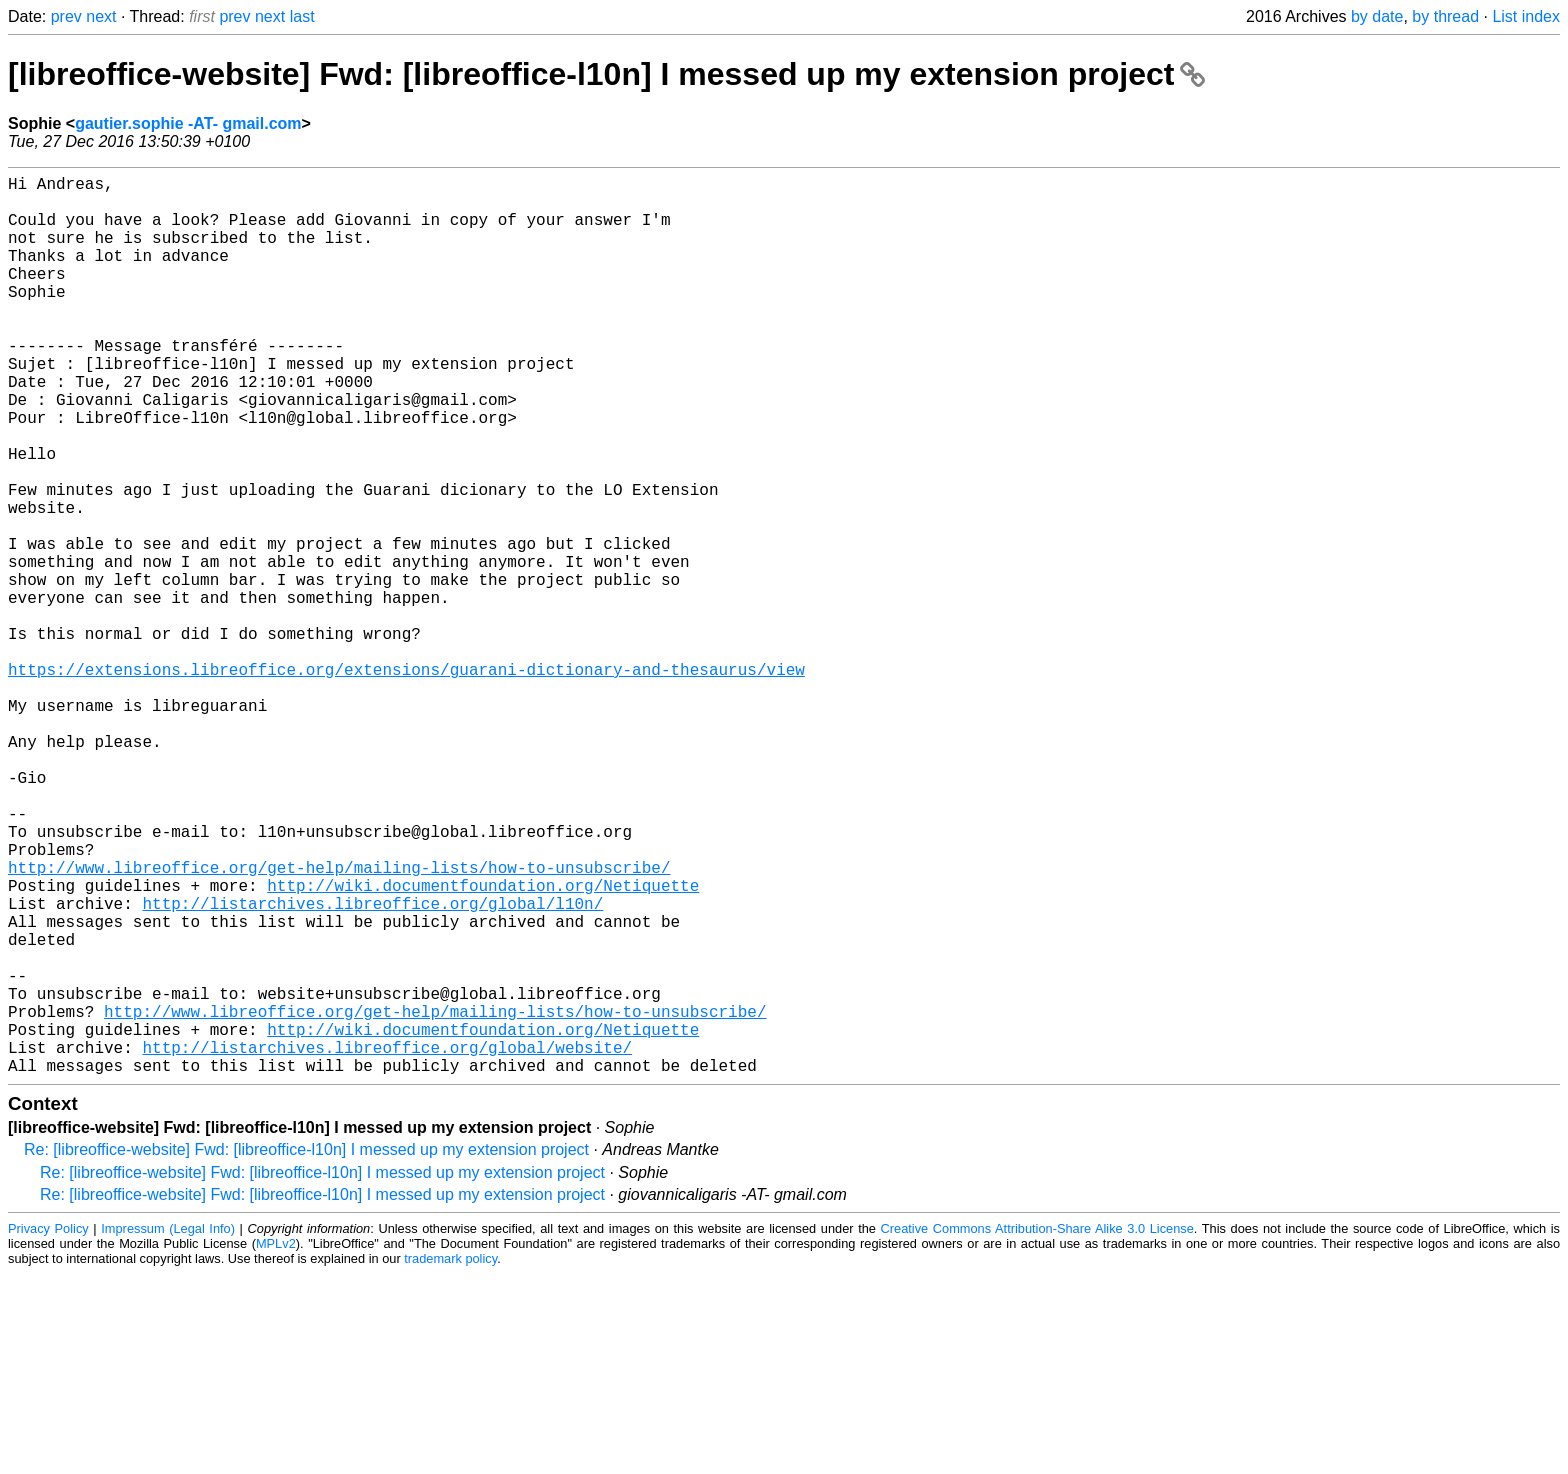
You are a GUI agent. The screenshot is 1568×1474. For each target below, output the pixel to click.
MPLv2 (276, 1443)
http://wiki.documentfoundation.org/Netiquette (483, 1045)
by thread (1445, 16)
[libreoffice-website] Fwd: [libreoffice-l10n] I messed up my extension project (606, 74)
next (101, 16)
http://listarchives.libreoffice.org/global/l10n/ (372, 1067)
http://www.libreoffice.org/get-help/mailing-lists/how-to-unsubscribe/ (339, 1023)
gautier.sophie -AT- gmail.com (188, 123)
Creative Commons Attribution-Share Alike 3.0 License (1037, 1428)
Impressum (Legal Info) (168, 1428)
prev (66, 16)
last (302, 16)
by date (1377, 16)
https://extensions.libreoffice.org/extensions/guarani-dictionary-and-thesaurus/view (406, 781)
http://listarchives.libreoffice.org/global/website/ (387, 1243)
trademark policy (450, 1458)
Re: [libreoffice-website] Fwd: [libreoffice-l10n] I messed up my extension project (306, 1349)
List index (1526, 16)
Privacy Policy (48, 1428)
